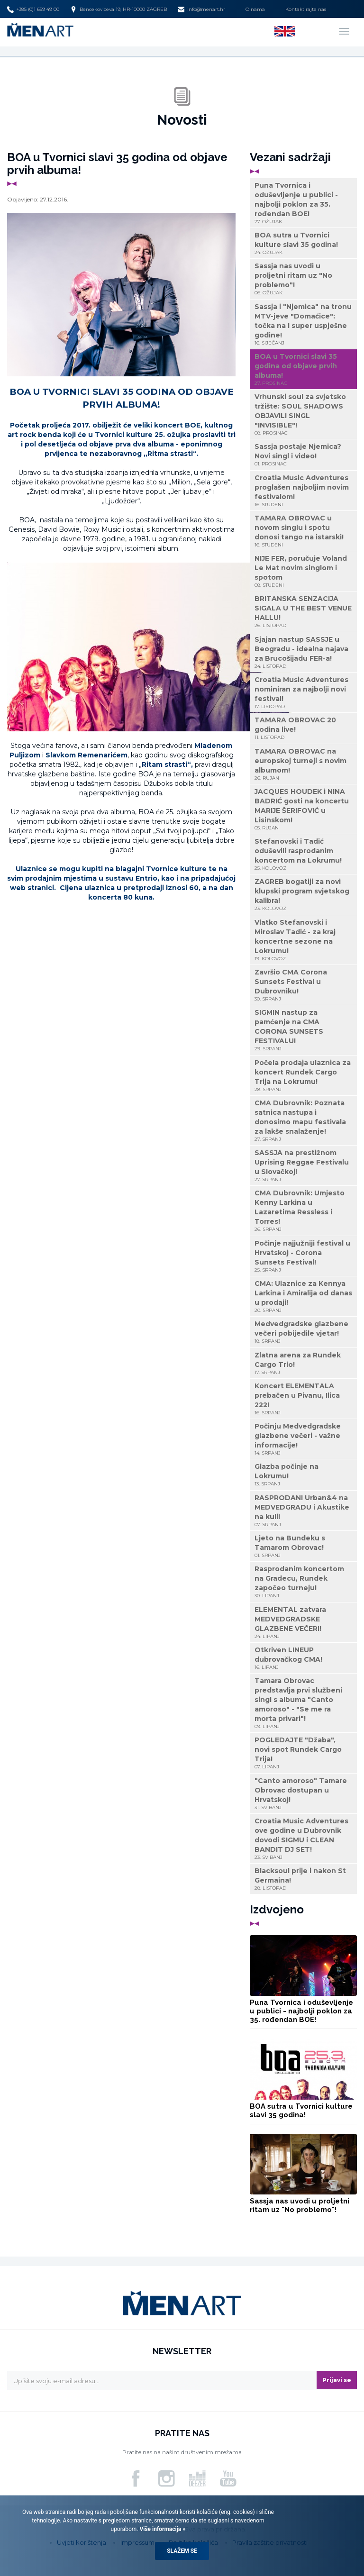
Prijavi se (336, 2380)
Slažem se (182, 2551)
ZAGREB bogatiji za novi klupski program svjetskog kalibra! (303, 894)
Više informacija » (161, 2529)
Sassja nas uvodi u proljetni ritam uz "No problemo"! (303, 279)
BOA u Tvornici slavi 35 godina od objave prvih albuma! (303, 369)
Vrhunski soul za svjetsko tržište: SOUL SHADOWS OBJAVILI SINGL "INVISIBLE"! (303, 414)
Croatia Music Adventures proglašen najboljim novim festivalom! (303, 490)
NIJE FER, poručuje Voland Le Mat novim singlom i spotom (303, 571)
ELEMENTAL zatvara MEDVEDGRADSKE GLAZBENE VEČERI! (303, 1622)
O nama (255, 9)
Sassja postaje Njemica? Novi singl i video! (303, 454)
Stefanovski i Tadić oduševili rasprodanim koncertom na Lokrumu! (303, 854)
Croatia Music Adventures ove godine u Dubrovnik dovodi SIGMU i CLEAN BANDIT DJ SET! (303, 1839)
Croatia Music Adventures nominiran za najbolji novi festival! (303, 692)
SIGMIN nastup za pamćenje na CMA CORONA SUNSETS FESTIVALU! (303, 1030)
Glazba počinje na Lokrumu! (303, 1474)
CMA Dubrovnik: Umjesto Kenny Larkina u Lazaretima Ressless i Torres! (303, 1211)
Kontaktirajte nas (305, 9)
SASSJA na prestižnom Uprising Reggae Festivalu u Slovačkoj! (303, 1165)
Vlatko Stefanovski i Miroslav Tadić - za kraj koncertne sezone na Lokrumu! (303, 940)
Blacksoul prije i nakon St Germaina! (303, 1879)
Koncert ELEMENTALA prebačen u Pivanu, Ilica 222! (303, 1399)
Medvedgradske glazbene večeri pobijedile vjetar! (303, 1332)
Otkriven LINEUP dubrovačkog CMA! (303, 1658)
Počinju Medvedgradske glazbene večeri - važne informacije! (303, 1439)
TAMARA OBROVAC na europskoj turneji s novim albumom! (303, 764)
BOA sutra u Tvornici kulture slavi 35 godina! (303, 243)
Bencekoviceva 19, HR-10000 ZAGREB (118, 9)
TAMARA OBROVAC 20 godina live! (303, 728)
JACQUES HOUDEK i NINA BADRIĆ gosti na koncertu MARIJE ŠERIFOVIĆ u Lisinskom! (303, 809)
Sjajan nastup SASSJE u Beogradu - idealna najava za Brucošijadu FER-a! (303, 652)
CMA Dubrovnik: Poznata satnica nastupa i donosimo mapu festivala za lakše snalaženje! (303, 1121)
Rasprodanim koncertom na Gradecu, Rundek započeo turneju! (303, 1582)
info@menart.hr (201, 9)
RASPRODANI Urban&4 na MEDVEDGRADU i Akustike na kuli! (303, 1510)
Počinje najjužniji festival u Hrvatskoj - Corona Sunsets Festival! (303, 1256)
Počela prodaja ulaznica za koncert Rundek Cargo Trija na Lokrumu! (303, 1075)
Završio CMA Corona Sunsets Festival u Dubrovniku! (303, 985)
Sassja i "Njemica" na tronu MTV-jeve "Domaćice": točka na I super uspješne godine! (303, 324)
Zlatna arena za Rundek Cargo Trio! (303, 1363)
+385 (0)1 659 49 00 (33, 9)
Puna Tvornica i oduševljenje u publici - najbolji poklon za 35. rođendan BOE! (303, 203)
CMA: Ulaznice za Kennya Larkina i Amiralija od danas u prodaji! (303, 1296)
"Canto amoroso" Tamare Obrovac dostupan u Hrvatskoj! (303, 1793)
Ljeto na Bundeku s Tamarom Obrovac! (303, 1546)
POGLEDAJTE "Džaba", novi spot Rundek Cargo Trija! (303, 1753)
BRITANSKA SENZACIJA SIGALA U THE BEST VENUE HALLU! (303, 611)
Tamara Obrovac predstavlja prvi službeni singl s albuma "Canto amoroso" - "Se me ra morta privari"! (303, 1703)
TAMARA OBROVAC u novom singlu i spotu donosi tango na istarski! (303, 531)
